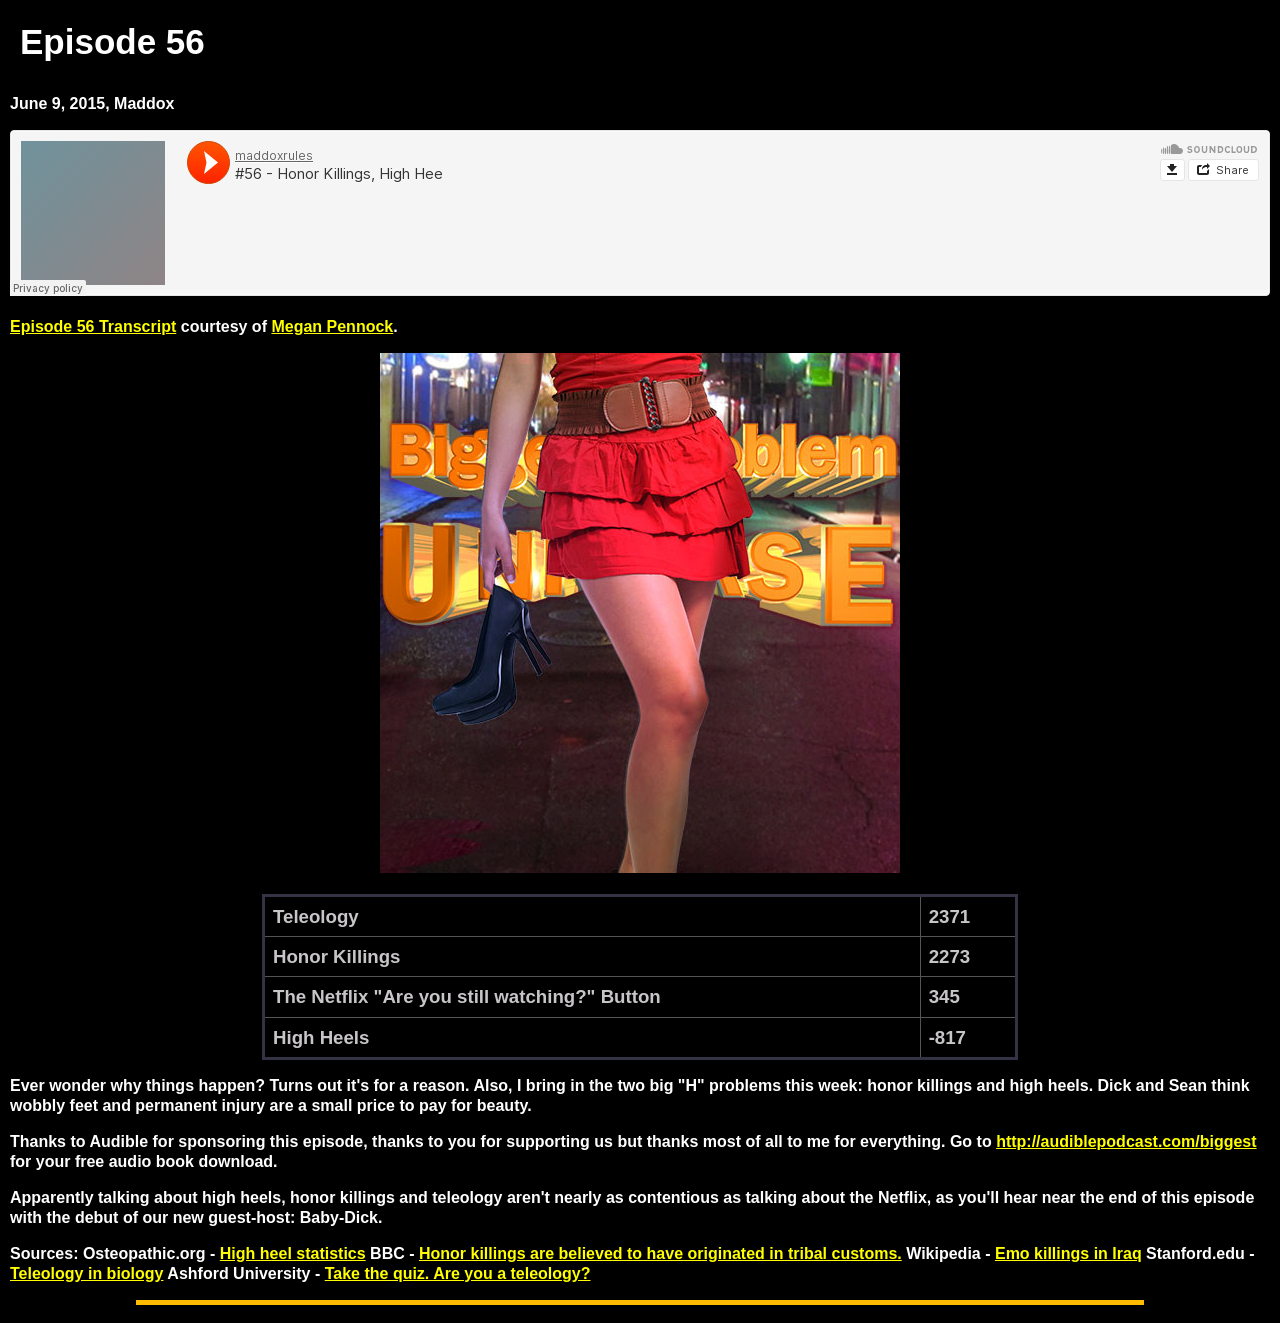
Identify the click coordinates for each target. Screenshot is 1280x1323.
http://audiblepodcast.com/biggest (1126, 1141)
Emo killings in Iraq (1068, 1253)
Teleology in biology (86, 1273)
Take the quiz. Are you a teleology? (458, 1273)
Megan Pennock (332, 326)
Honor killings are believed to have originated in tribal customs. (660, 1253)
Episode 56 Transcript (93, 326)
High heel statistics (293, 1253)
